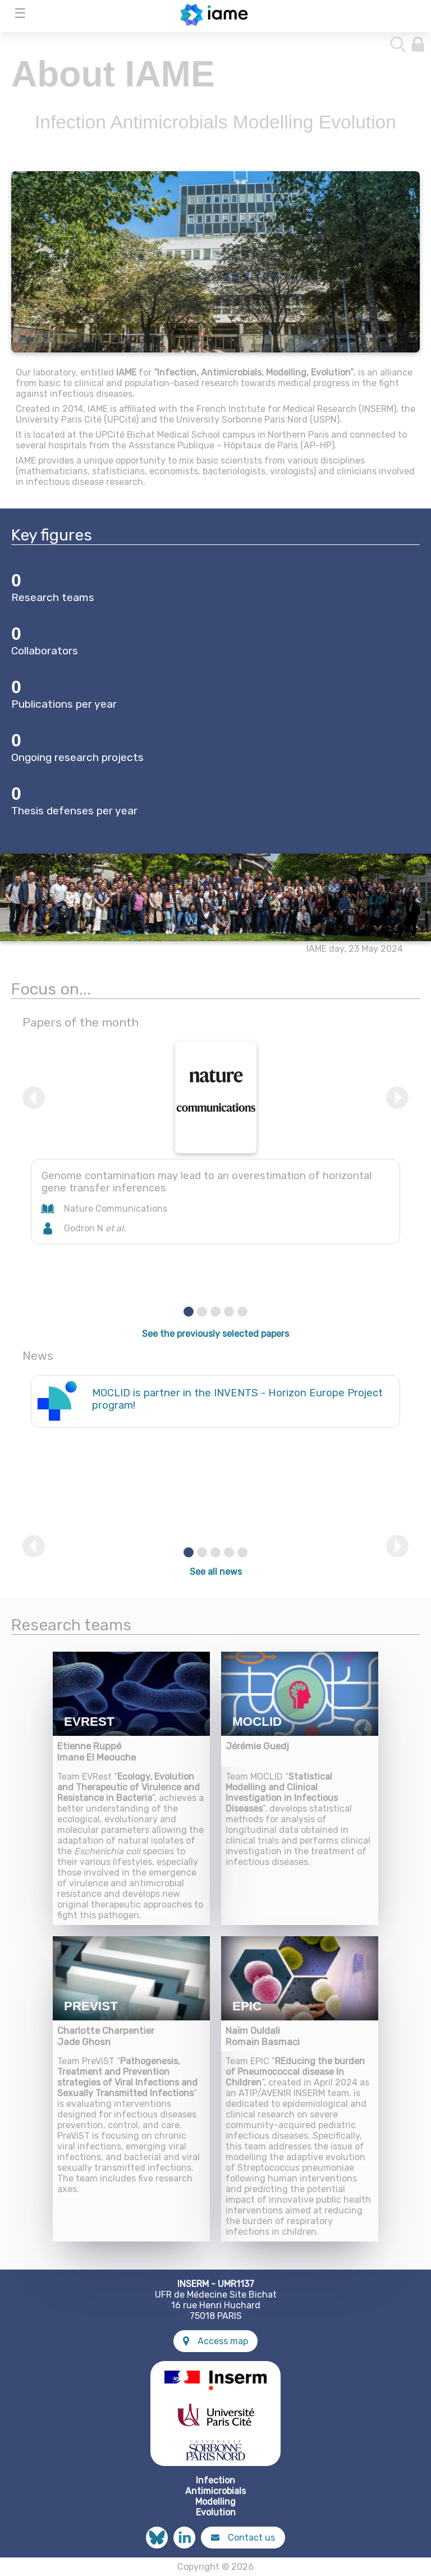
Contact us (243, 2537)
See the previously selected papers (215, 1333)
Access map (215, 2341)
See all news (216, 1571)
